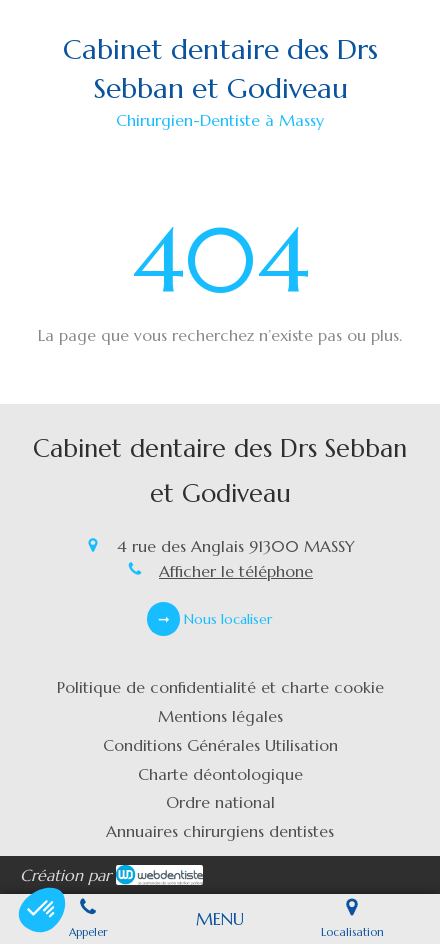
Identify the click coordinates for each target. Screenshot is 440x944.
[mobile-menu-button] (220, 919)
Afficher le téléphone (236, 571)
